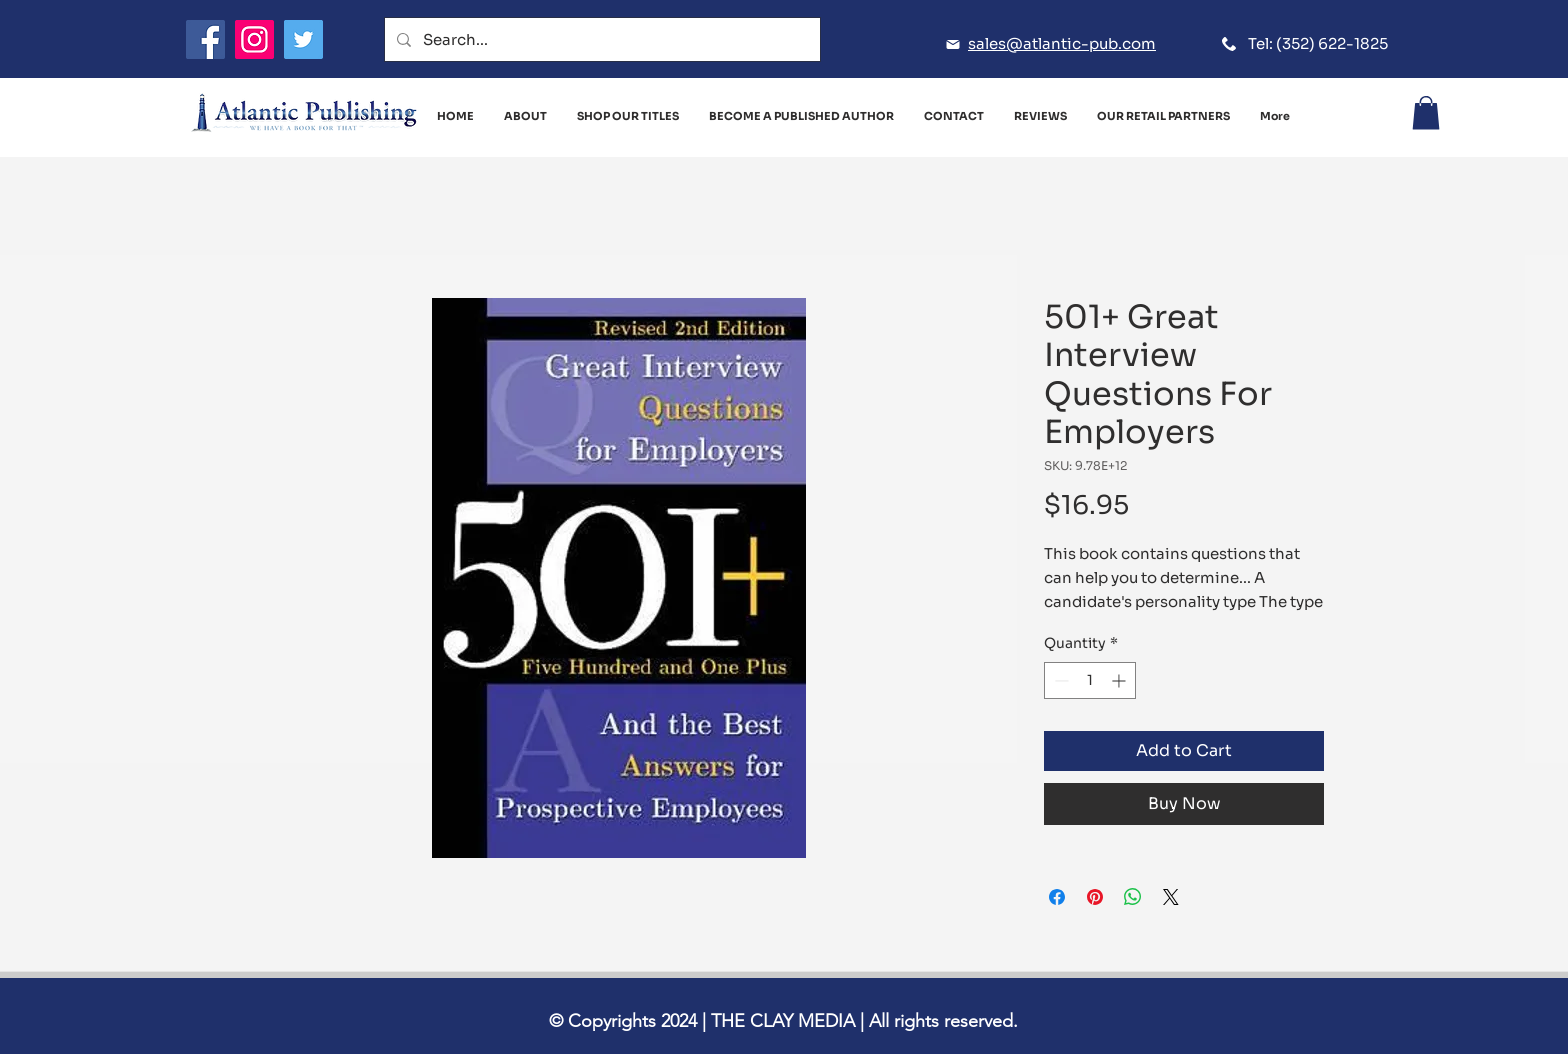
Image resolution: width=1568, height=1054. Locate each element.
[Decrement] (1059, 680)
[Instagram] (254, 39)
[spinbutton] (1090, 680)
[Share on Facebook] (1057, 897)
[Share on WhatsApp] (1133, 897)
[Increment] (1120, 680)
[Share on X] (1171, 897)
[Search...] (600, 39)
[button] (1426, 112)
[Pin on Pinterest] (1095, 897)
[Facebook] (205, 39)
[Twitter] (303, 39)
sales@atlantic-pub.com (1062, 43)
